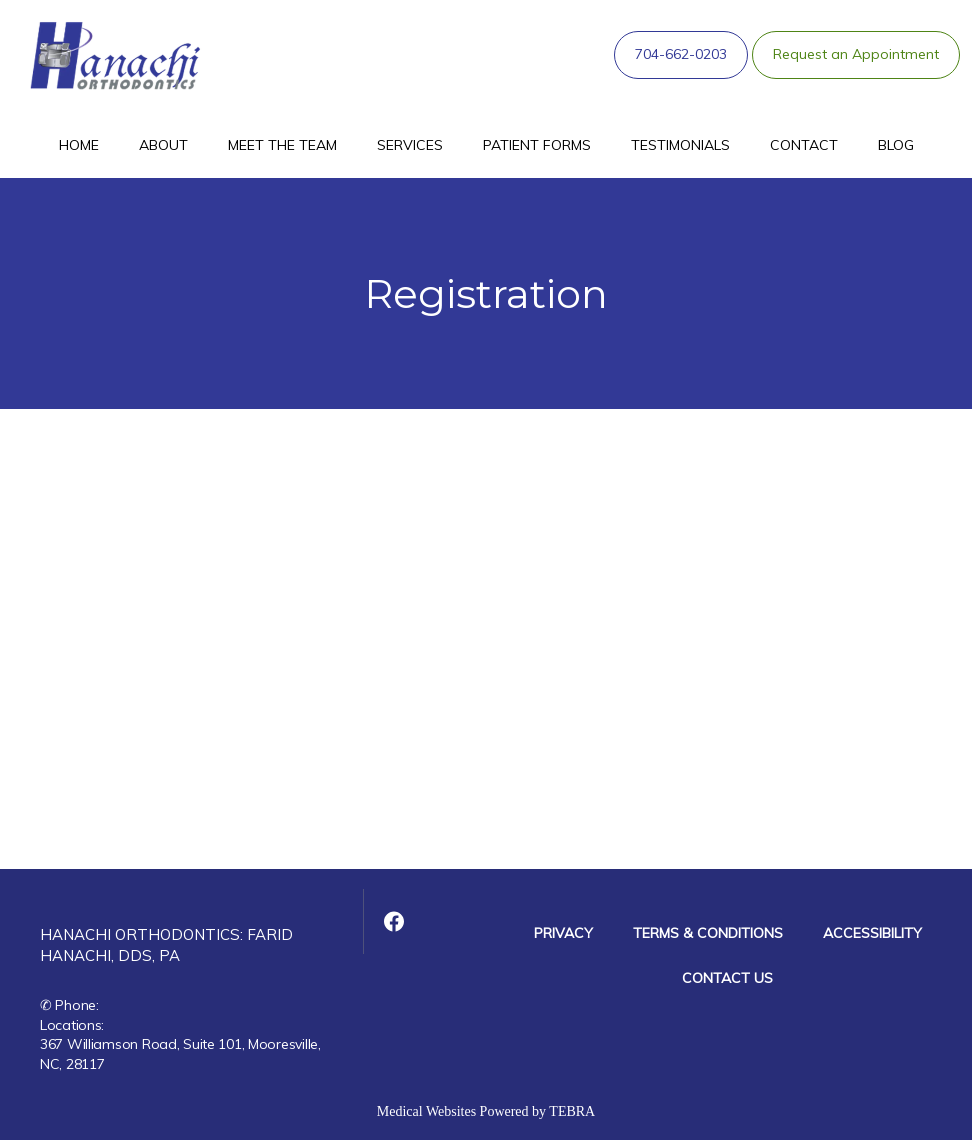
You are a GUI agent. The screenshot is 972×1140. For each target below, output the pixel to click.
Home (79, 145)
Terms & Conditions (708, 933)
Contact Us (727, 978)
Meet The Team (282, 145)
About (163, 145)
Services (410, 145)
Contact (804, 145)
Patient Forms (537, 145)
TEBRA (572, 1111)
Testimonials (680, 145)
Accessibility (872, 933)
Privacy (563, 933)
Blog (896, 145)
